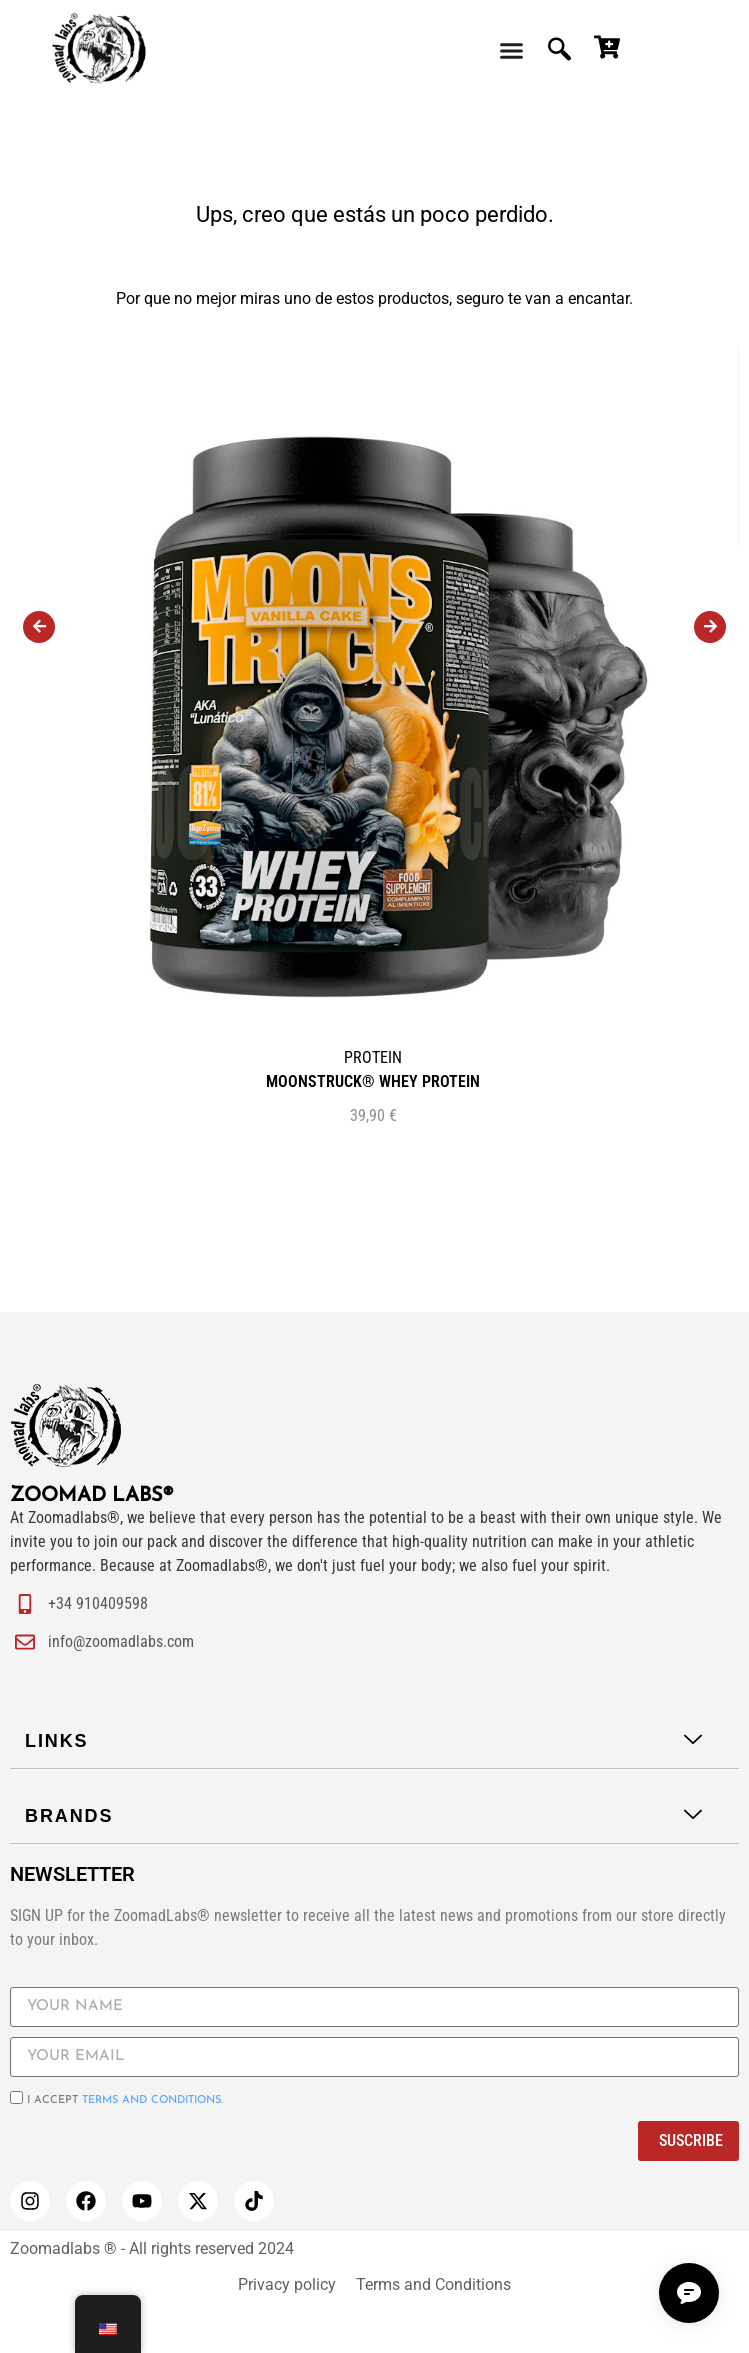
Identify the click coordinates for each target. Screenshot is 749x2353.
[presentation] (39, 627)
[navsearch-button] (561, 50)
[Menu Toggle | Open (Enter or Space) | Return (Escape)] (511, 50)
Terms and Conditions (433, 2284)
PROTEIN (373, 1057)
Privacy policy (287, 2284)
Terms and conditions (151, 2100)
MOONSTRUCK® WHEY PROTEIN (373, 1081)
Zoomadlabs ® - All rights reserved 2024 (152, 2248)
